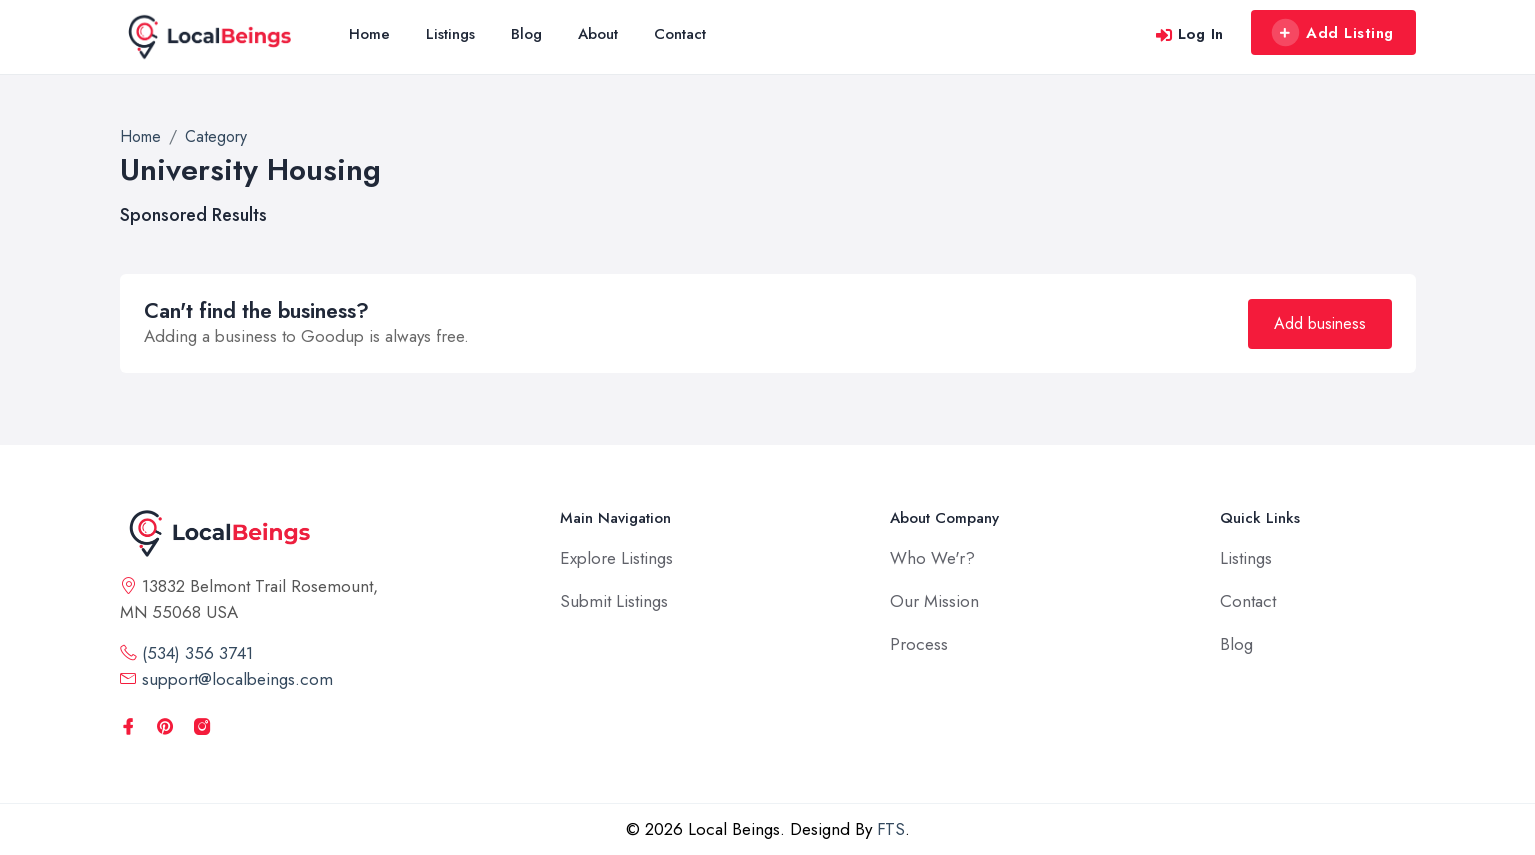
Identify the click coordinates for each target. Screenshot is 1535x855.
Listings (450, 34)
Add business (1320, 323)
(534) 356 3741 (186, 653)
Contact (680, 34)
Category (216, 136)
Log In (1189, 34)
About (598, 34)
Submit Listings (614, 601)
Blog (526, 34)
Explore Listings (616, 558)
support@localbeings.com (226, 679)
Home (369, 34)
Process (919, 644)
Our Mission (934, 601)
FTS (891, 829)
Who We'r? (932, 558)
